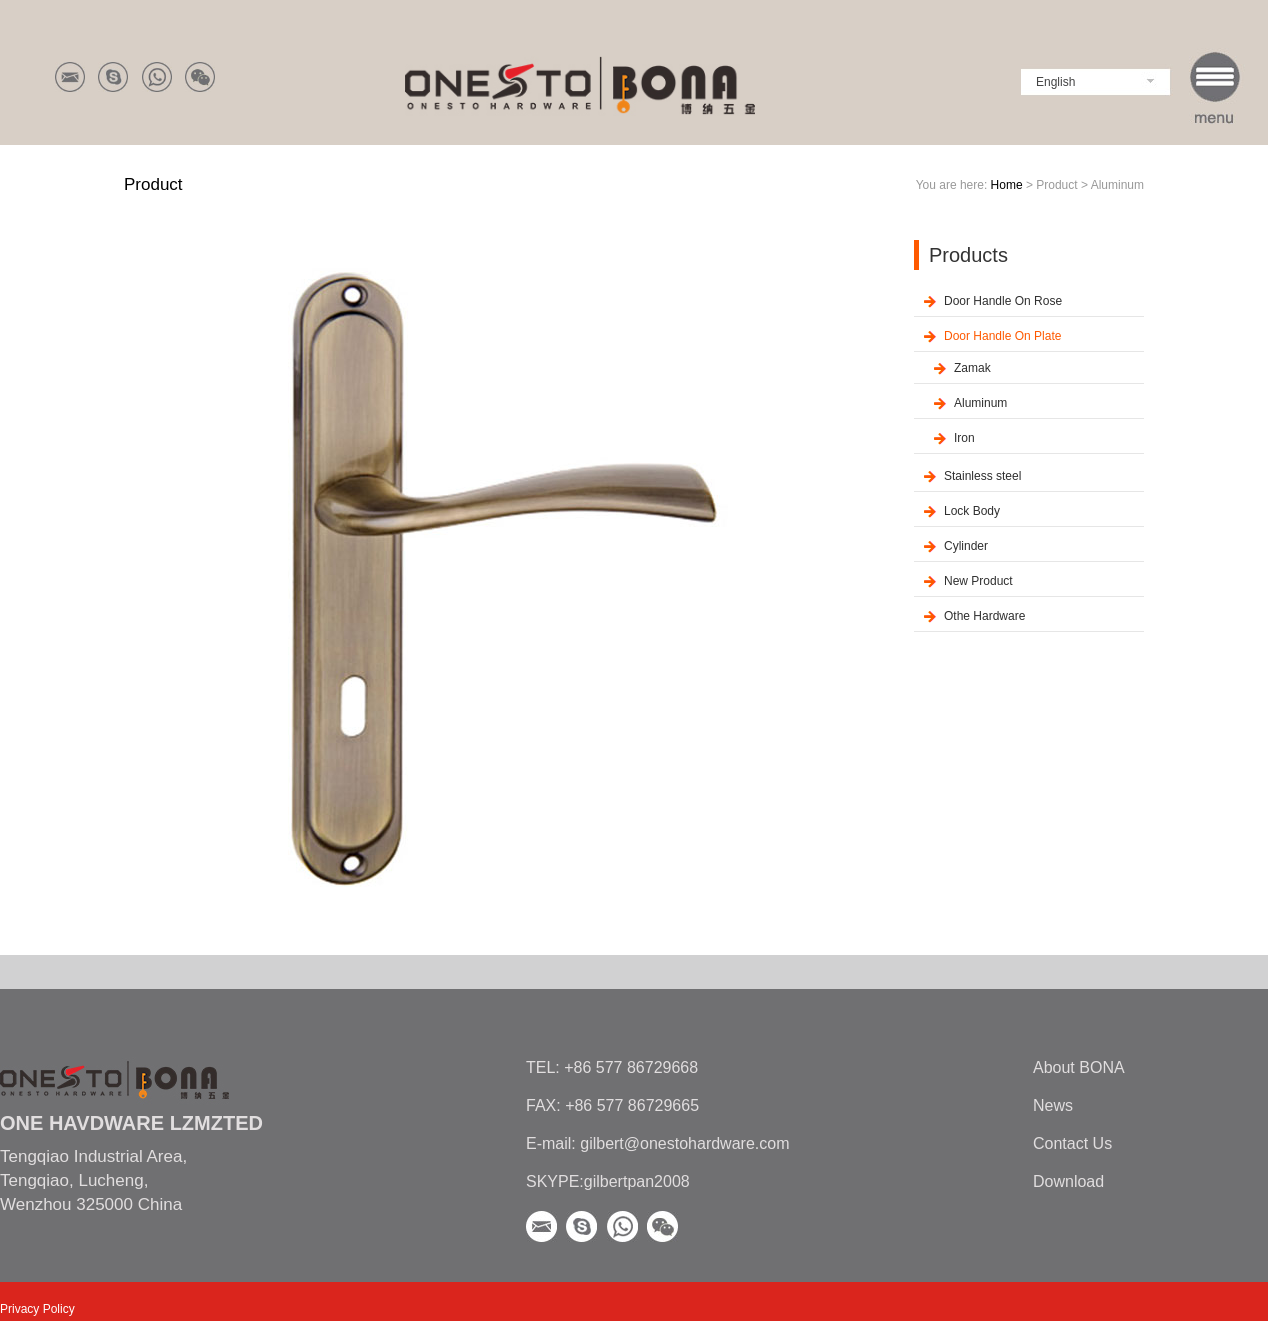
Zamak (972, 368)
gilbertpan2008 (637, 1181)
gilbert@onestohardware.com (683, 1143)
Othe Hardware (984, 616)
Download (1068, 1181)
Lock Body (972, 511)
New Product (978, 581)
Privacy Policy (37, 1309)
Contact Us (1072, 1143)
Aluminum (980, 403)
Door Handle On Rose (1003, 301)
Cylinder (966, 546)
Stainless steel (982, 476)
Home (1007, 185)
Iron (964, 438)
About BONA (1079, 1067)
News (1053, 1105)
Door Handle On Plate (1002, 336)
